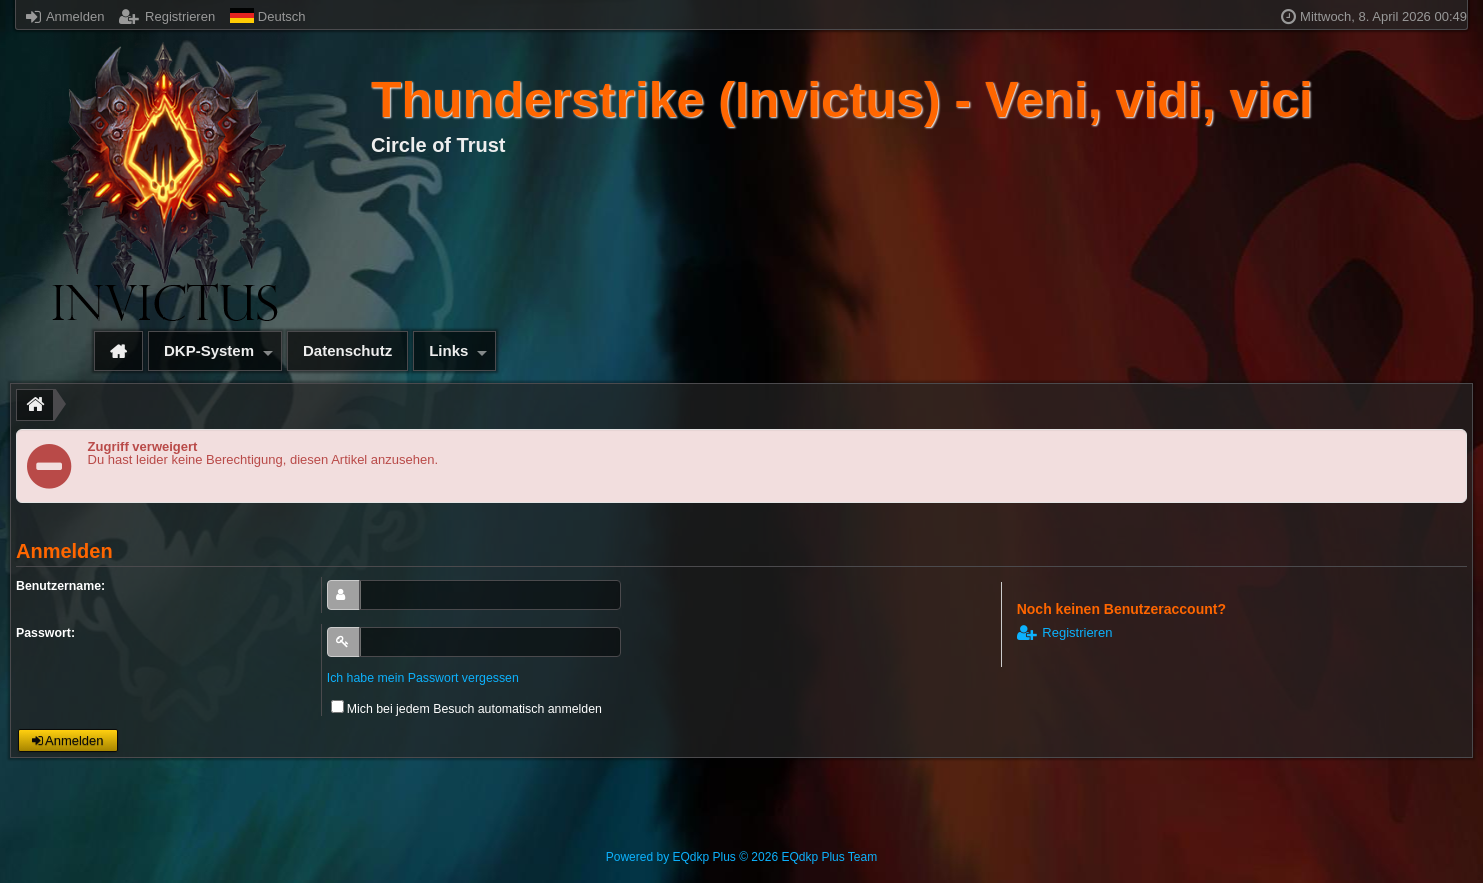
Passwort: (45, 633)
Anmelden (65, 16)
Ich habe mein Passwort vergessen (423, 678)
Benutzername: (60, 586)
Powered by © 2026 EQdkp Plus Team (741, 857)
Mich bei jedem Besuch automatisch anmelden (466, 709)
